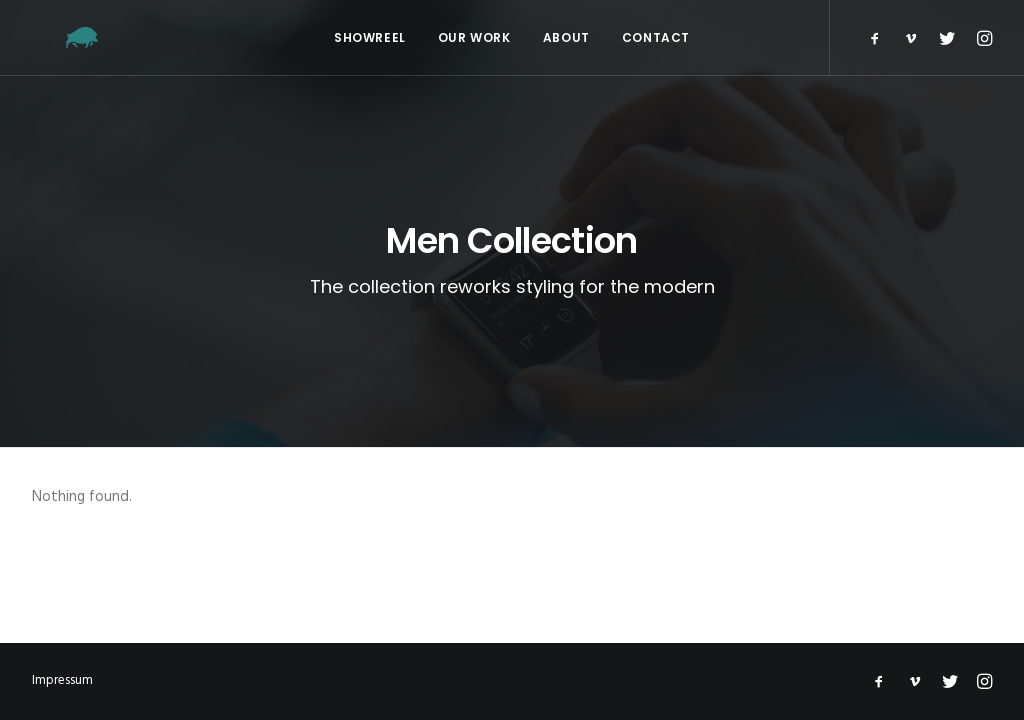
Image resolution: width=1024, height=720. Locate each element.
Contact (656, 37)
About (566, 37)
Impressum (62, 680)
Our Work (474, 37)
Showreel (370, 37)
